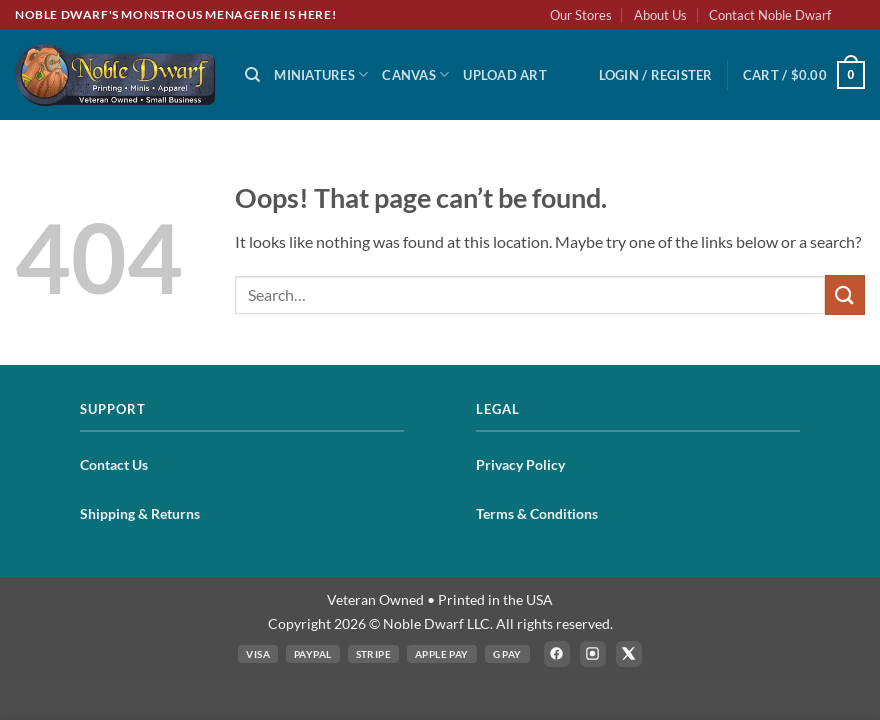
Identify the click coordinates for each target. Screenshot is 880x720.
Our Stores (581, 15)
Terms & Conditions (537, 513)
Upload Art (505, 75)
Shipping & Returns (140, 513)
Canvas (415, 74)
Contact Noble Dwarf (770, 15)
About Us (660, 15)
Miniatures (321, 74)
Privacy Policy (520, 464)
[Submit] (845, 294)
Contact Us (114, 464)
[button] (656, 75)
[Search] (252, 75)
